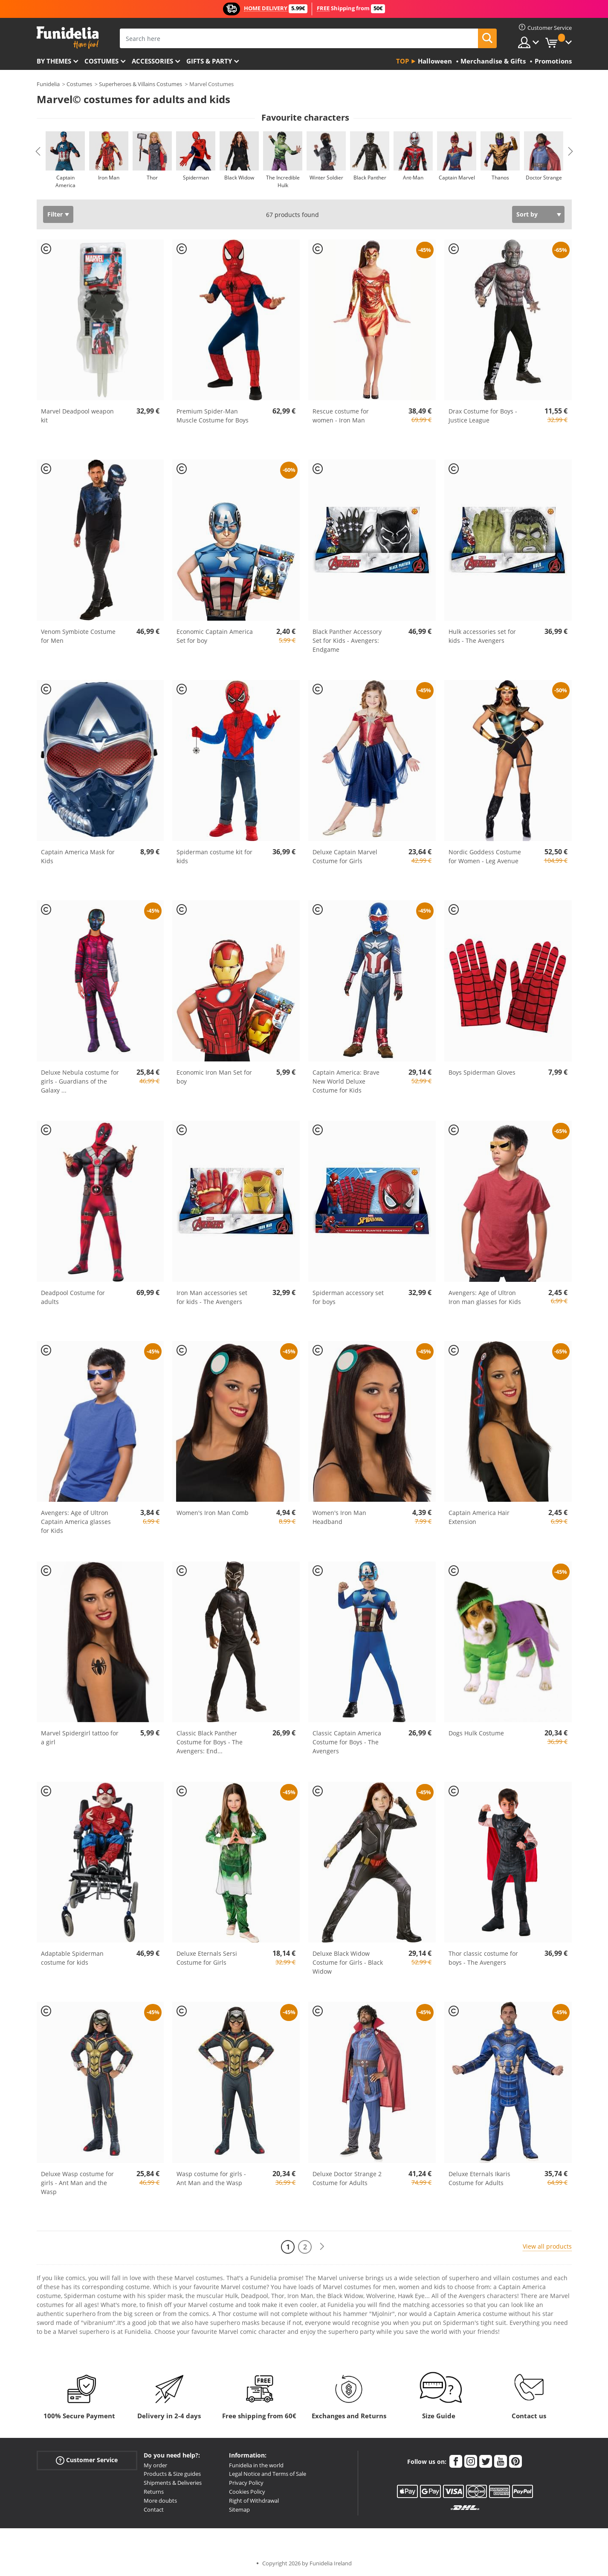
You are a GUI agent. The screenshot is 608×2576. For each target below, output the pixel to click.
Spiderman (195, 177)
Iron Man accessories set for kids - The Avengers (212, 1297)
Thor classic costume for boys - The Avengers (483, 1957)
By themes (54, 61)
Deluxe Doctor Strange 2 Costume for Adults (347, 2178)
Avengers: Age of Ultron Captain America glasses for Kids (76, 1522)
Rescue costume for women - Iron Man (341, 415)
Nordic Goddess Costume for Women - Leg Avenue (485, 856)
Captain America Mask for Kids (78, 856)
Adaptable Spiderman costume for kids (72, 1957)
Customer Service (87, 2459)
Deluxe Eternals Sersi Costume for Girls (207, 1957)
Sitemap (239, 2509)
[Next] (322, 2247)
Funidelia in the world (256, 2465)
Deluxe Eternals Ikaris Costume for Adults (479, 2178)
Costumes (101, 61)
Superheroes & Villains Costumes (140, 84)
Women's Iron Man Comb (213, 1513)
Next (570, 151)
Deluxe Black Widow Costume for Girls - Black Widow (348, 1962)
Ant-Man (413, 177)
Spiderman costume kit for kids (214, 856)
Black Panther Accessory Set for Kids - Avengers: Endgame (347, 640)
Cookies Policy (247, 2491)
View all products (547, 2246)
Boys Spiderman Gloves (482, 1072)
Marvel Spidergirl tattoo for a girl (80, 1737)
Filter (55, 214)
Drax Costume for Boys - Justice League (483, 415)
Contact (154, 2509)
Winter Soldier (326, 177)
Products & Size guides (172, 2474)
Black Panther (369, 177)
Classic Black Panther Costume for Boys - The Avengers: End (210, 1742)
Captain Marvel (456, 177)
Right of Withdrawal (254, 2500)
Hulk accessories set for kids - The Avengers (482, 636)
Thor (152, 177)
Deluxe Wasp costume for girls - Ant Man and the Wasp (77, 2183)
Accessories (152, 61)
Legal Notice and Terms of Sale (267, 2474)
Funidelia (48, 84)
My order (155, 2465)
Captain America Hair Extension (479, 1517)
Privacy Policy (246, 2482)
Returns (154, 2491)
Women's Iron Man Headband (339, 1517)
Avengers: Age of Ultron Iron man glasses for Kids (485, 1297)
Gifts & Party (209, 61)
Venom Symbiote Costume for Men (78, 636)
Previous (38, 151)
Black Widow (239, 177)
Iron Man (108, 177)
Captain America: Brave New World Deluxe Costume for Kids (346, 1081)
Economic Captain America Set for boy (215, 636)
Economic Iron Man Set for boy (214, 1076)
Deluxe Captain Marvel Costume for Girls (345, 856)
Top (402, 61)
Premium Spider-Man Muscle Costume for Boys (213, 415)
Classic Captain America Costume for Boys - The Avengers (347, 1742)
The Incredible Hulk (282, 181)
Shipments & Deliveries (173, 2482)
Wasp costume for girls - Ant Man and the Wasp (211, 2178)
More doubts (160, 2500)
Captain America (65, 181)
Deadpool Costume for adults (73, 1297)
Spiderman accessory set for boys (348, 1297)
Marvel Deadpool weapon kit (77, 415)
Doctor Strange (543, 177)
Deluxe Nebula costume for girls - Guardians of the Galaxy (80, 1081)
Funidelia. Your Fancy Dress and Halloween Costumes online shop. (67, 37)
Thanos (500, 177)
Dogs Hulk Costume (476, 1733)
